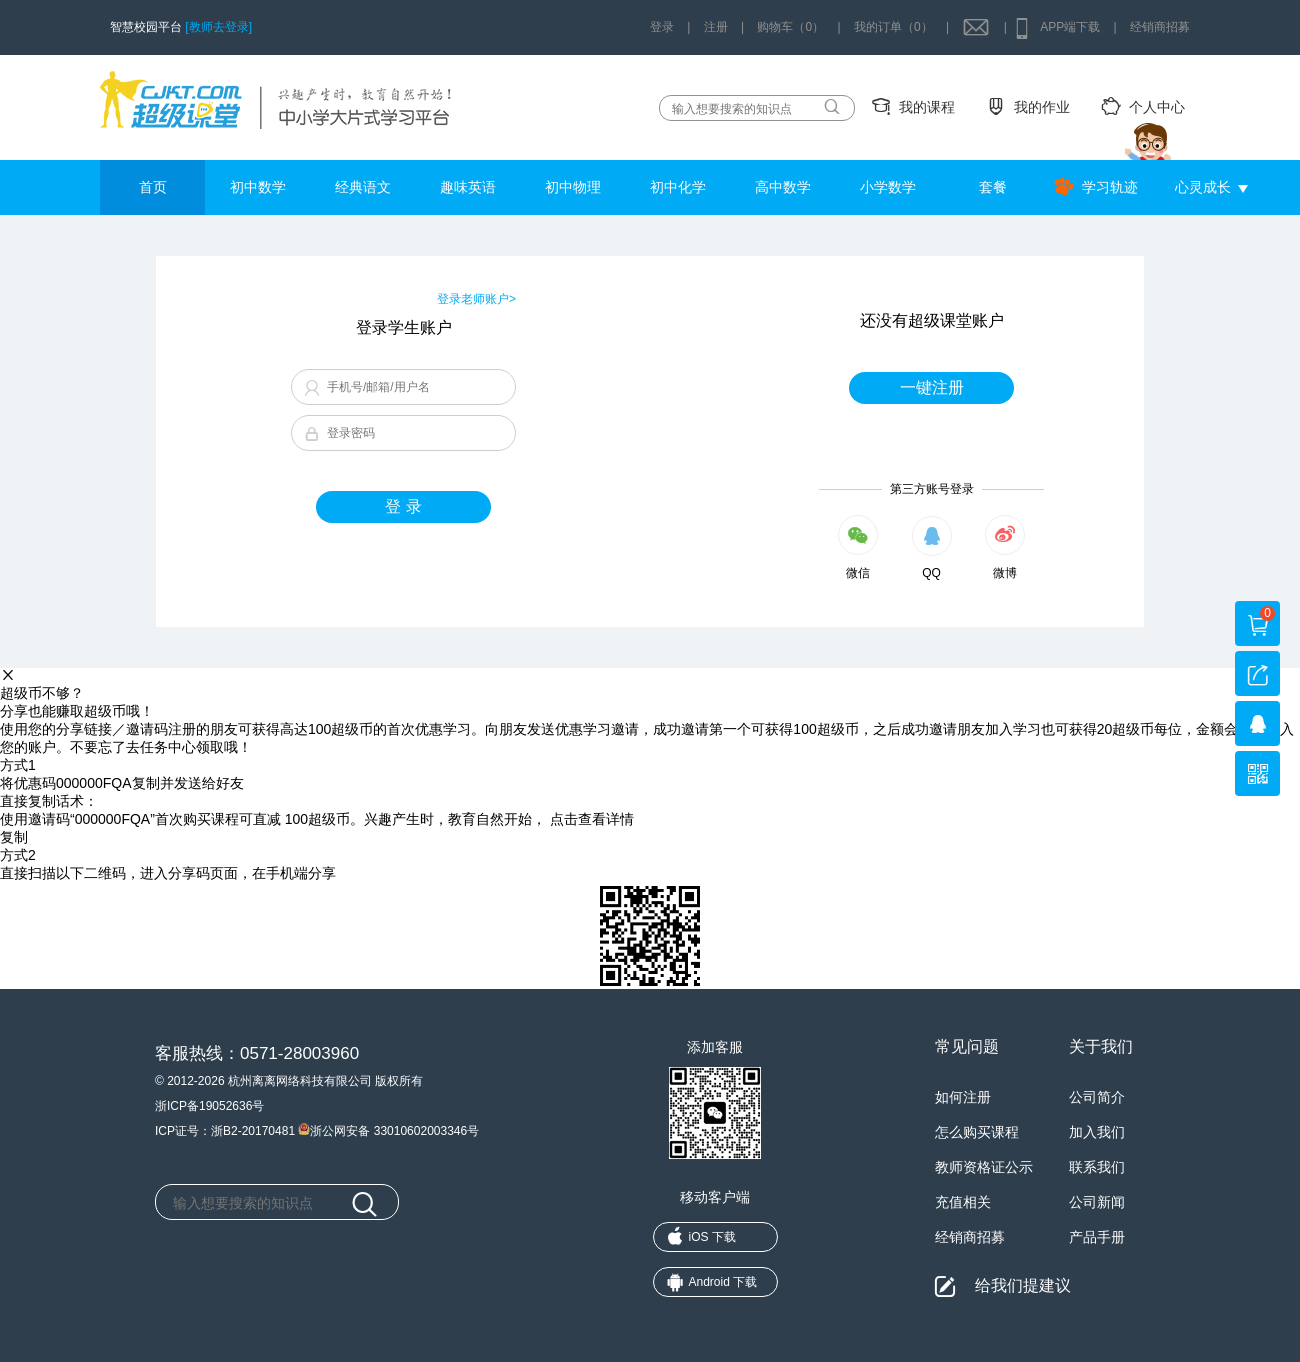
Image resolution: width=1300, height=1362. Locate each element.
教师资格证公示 (984, 1167)
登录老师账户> (476, 299)
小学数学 (888, 187)
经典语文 (363, 187)
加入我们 (1097, 1132)
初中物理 (573, 187)
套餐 (993, 187)
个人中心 (1157, 107)
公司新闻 (1097, 1202)
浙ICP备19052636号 (209, 1106)
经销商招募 (1160, 27)
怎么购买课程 (977, 1132)
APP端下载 (1070, 27)
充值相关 (963, 1202)
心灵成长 (1203, 187)
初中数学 (258, 187)
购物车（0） (790, 27)
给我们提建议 (1023, 1285)
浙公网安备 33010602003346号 (388, 1129)
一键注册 (932, 387)
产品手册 (1097, 1237)
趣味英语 (468, 187)
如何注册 (963, 1097)
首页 (153, 187)
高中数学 (783, 187)
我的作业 (1042, 107)
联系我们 (1097, 1167)
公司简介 (1097, 1097)
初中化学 (678, 187)
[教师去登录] (218, 27)
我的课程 (927, 107)
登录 (662, 27)
